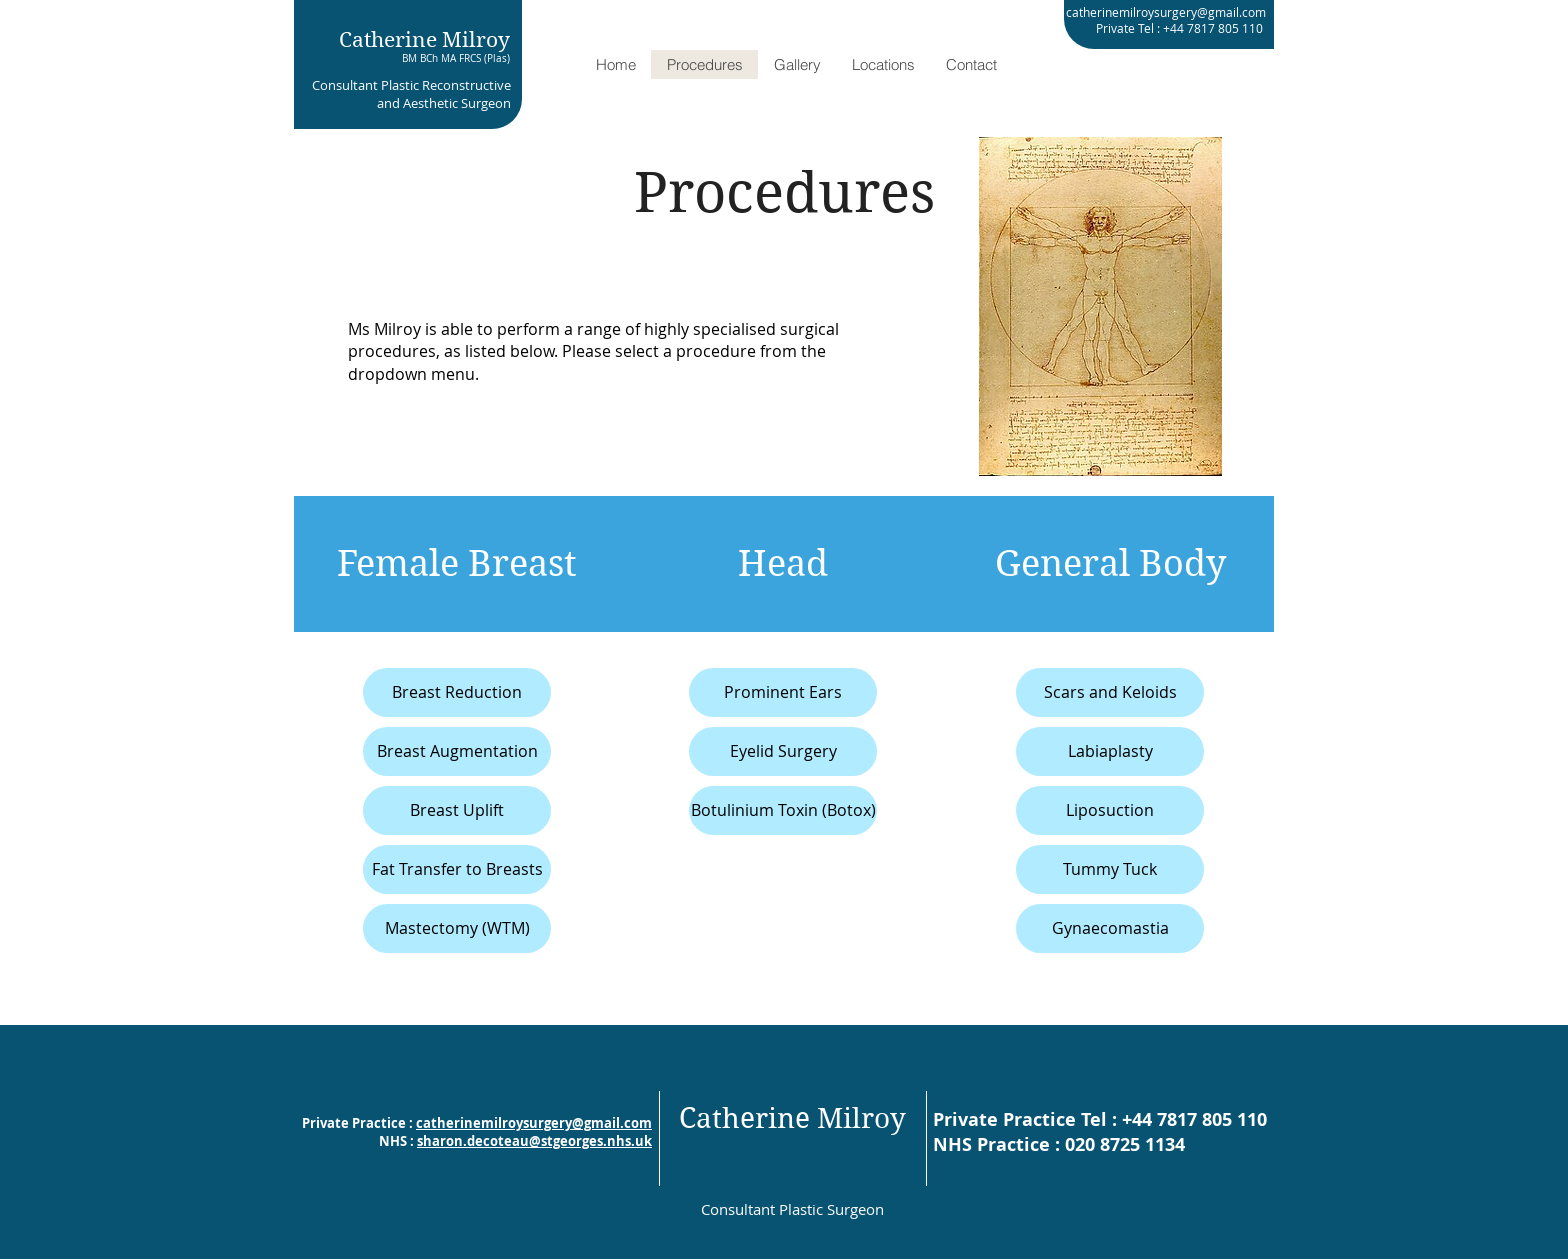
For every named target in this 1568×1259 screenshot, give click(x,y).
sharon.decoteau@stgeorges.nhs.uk (534, 1141)
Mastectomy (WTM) (457, 928)
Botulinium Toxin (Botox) (783, 810)
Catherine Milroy (424, 40)
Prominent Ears (783, 692)
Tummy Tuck (1110, 869)
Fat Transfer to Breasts (457, 869)
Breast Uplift (457, 810)
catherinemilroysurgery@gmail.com (534, 1123)
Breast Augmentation (457, 751)
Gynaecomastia (1110, 928)
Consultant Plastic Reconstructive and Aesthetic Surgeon (411, 94)
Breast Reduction (457, 692)
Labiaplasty (1110, 751)
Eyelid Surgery (783, 751)
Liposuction (1110, 810)
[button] (797, 64)
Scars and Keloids (1110, 692)
